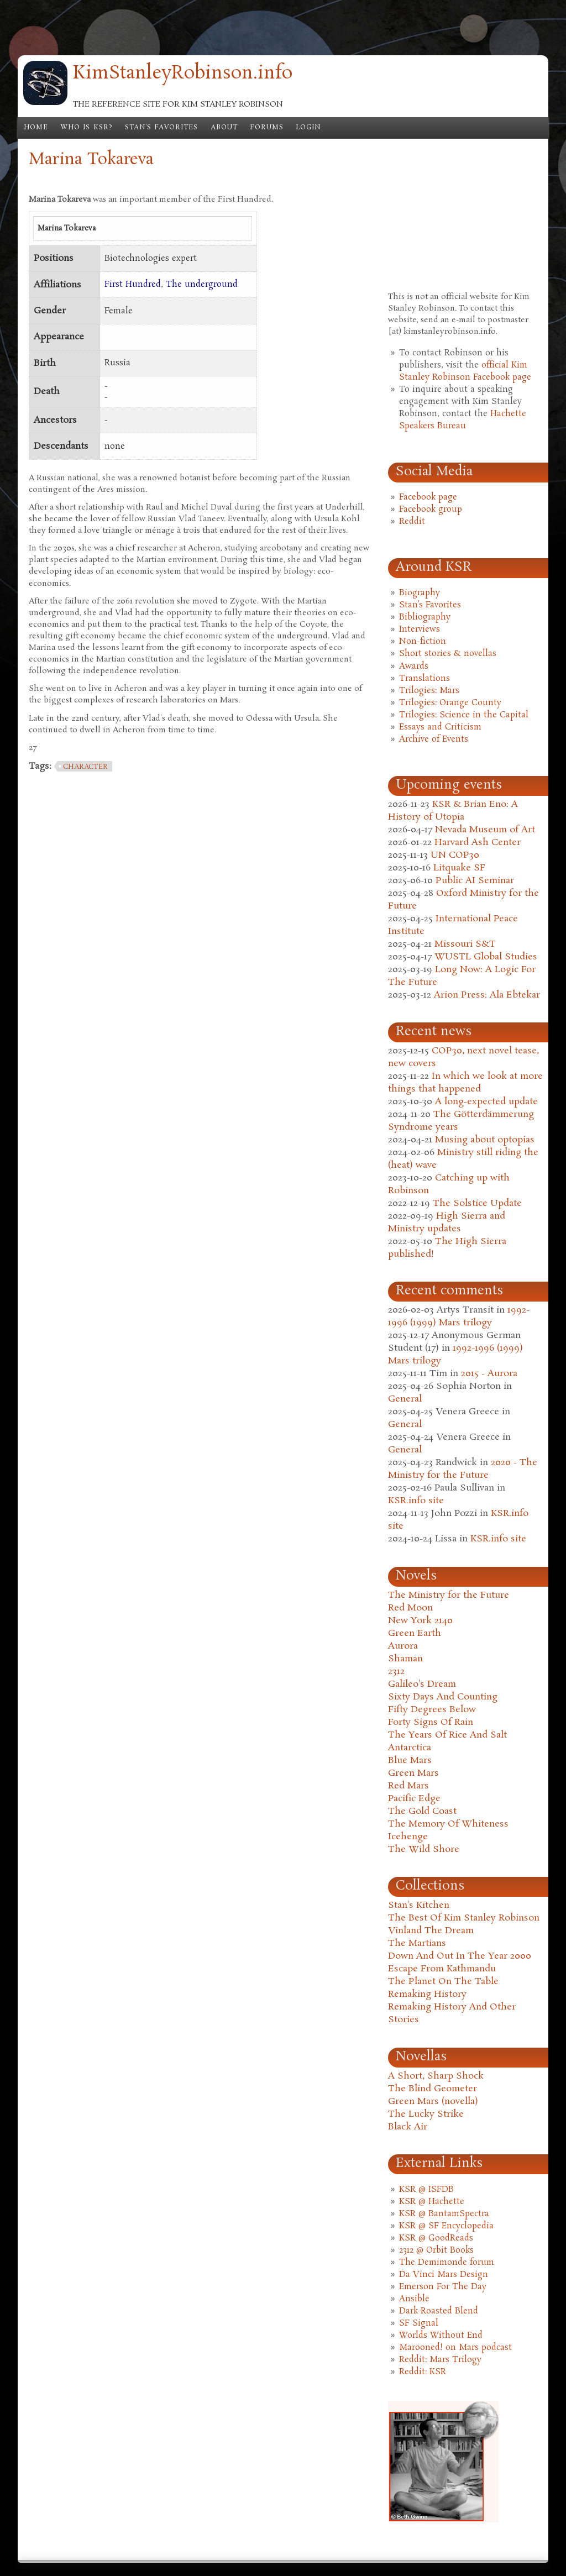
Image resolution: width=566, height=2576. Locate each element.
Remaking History (427, 1994)
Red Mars (408, 1786)
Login (308, 127)
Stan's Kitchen (418, 1905)
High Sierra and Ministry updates (446, 1222)
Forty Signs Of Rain (430, 1722)
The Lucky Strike (426, 2114)
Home (36, 127)
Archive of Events (433, 739)
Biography (419, 593)
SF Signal (418, 2323)
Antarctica (409, 1747)
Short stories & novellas (447, 653)
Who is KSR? (86, 127)
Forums (267, 127)
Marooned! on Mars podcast (455, 2347)
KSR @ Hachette (431, 2201)
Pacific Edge (414, 1798)
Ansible (414, 2299)
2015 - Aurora (489, 1373)
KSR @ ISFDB (426, 2189)
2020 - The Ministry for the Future (462, 1469)
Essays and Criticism (440, 727)
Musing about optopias (484, 1140)
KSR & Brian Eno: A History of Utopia (453, 810)
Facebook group (430, 509)
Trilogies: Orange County (450, 703)
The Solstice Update (477, 1203)
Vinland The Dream (431, 1930)
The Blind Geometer (432, 2088)
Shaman (405, 1658)
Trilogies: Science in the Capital (463, 715)
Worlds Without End (441, 2335)
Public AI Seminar (475, 880)
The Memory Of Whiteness (448, 1824)
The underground (202, 284)
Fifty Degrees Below (432, 1709)
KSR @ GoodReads (436, 2238)
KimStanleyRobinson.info (182, 73)
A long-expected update (486, 1101)
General (405, 1399)
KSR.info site (416, 1500)
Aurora (403, 1646)
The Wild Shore (423, 1849)
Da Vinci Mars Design (443, 2274)
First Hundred (132, 284)
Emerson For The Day (442, 2286)
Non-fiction (422, 641)
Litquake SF (459, 868)
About (224, 127)
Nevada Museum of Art (485, 829)
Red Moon (410, 1608)
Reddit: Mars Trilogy (440, 2359)
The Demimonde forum (446, 2262)
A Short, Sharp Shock (436, 2076)
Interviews (419, 629)
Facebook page (428, 497)
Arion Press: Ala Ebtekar (487, 995)
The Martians (417, 1943)
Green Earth (414, 1633)
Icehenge (408, 1836)
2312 (396, 1671)
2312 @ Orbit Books (436, 2250)
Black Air (407, 2127)
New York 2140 (420, 1620)
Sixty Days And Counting (442, 1697)
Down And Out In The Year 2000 (459, 1956)
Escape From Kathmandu (442, 1969)
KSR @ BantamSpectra (444, 2214)
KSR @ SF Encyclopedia (446, 2226)
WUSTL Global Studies (485, 957)
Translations (424, 678)
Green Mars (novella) (433, 2101)
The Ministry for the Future (448, 1595)
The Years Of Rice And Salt (447, 1735)
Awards (413, 666)
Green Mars (413, 1773)
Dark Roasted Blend (438, 2311)
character (85, 767)
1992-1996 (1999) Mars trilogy (459, 1316)
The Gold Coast (422, 1811)
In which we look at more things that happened (465, 1082)
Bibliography (424, 617)
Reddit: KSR (422, 2372)
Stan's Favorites (161, 127)
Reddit (412, 521)
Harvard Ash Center (477, 842)
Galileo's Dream (422, 1684)
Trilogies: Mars (429, 690)
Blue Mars (410, 1760)
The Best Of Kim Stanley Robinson (463, 1918)
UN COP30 (455, 855)
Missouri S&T (465, 944)
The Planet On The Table (443, 1981)
